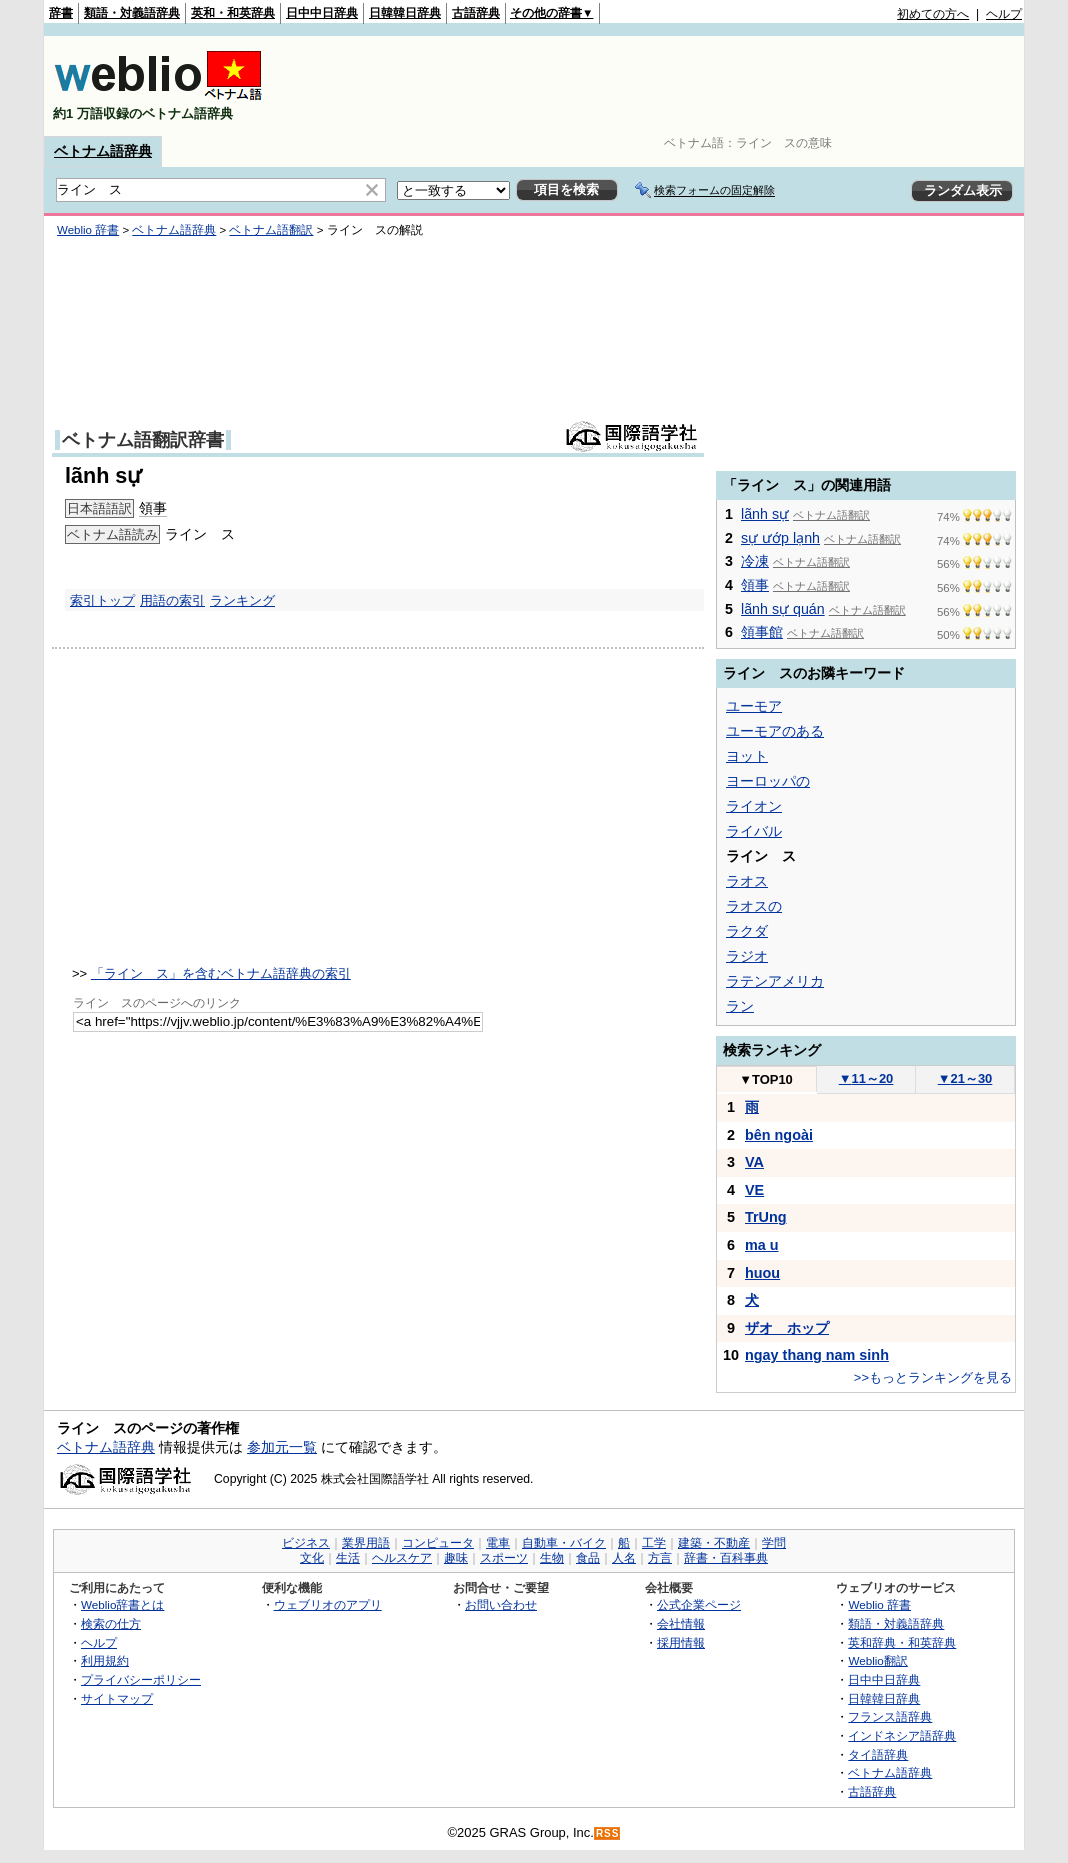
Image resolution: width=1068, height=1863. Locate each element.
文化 (312, 1558)
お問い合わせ (501, 1604)
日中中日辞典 (322, 13)
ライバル (754, 831)
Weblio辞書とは (122, 1604)
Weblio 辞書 (88, 230)
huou (762, 1273)
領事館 (762, 632)
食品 (588, 1558)
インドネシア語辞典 (902, 1735)
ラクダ (747, 931)
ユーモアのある (775, 731)
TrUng (766, 1217)
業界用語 (366, 1543)
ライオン (754, 806)
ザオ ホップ (787, 1328)
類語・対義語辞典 (132, 13)
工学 (654, 1543)
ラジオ (747, 956)
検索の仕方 (111, 1623)
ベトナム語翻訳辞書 (143, 440)
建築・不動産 (714, 1543)
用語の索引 (172, 600)
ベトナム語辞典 (103, 151)
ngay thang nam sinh (817, 1355)
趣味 (456, 1558)
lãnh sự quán (783, 609)
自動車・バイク (564, 1543)
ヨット (747, 756)
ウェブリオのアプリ (328, 1604)
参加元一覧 (282, 1447)
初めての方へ (933, 14)
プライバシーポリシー (141, 1679)
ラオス (747, 881)
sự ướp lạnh (780, 538)
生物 (552, 1558)
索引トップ (102, 600)
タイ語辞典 (878, 1754)
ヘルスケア (402, 1558)
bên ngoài (779, 1135)
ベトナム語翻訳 (271, 230)
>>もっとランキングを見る (933, 1377)
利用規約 (105, 1660)
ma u (762, 1245)
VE (754, 1190)
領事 (153, 508)
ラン (740, 1006)
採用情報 (681, 1642)
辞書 (61, 13)
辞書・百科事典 (726, 1558)
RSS (608, 1833)
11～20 (866, 1078)
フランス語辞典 (890, 1716)
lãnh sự (765, 514)
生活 (348, 1558)
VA (754, 1162)
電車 (498, 1543)
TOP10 (766, 1079)
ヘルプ (1004, 14)
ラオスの (754, 906)
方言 (660, 1558)
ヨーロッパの (768, 781)
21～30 (965, 1078)
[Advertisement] (658, 86)
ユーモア (754, 706)
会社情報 (681, 1623)
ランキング (242, 600)
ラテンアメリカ (775, 981)
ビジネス (306, 1543)
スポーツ (504, 1558)
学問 (774, 1543)
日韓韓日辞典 (405, 13)
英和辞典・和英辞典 (902, 1642)
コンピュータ (438, 1543)
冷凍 (755, 561)
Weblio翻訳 (877, 1660)
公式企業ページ (699, 1604)
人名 (624, 1558)
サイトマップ (117, 1698)
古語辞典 (476, 13)
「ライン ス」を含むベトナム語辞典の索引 (221, 973)
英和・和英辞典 (233, 13)
